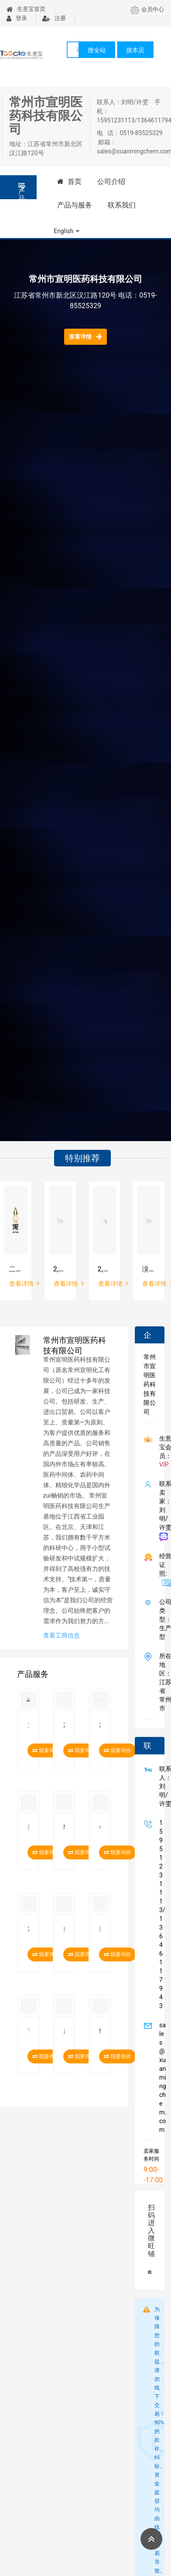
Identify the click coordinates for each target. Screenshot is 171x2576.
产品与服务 (74, 205)
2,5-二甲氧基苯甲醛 (60, 1269)
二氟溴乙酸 (16, 1269)
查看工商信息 (61, 1635)
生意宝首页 (26, 9)
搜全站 (97, 50)
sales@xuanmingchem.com (161, 2077)
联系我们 (122, 205)
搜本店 (135, 50)
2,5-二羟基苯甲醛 (105, 1269)
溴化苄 (149, 1269)
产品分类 (21, 190)
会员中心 (147, 9)
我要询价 (117, 1750)
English (63, 231)
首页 (69, 181)
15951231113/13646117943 (160, 1914)
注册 (54, 18)
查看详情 (85, 336)
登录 (17, 18)
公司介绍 (111, 181)
